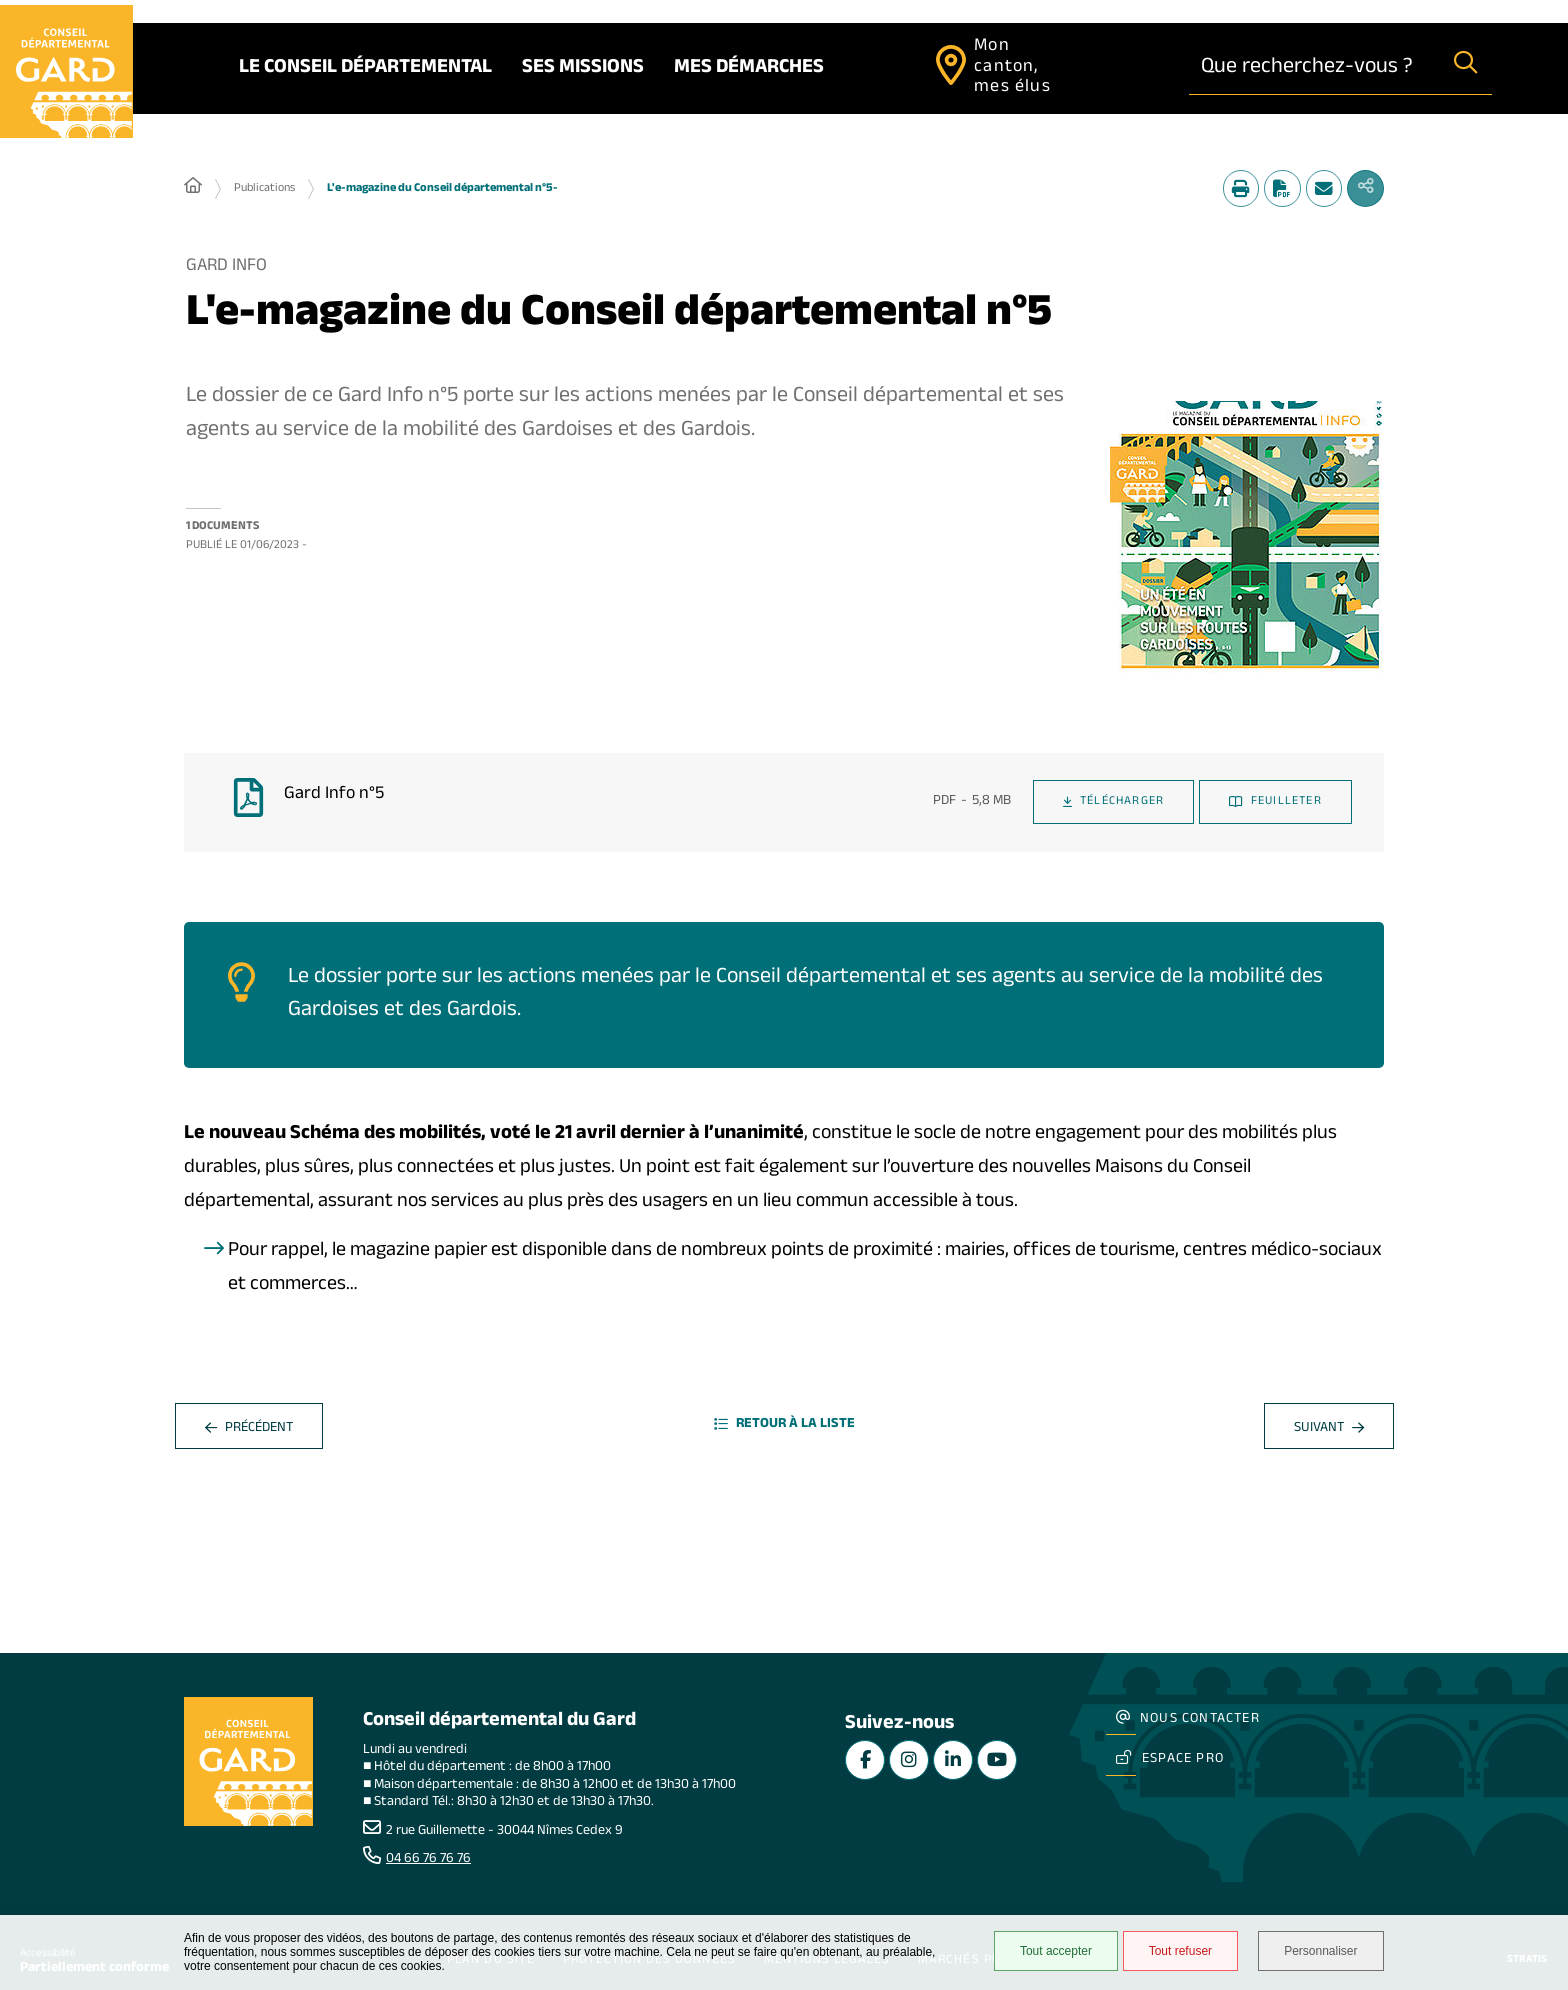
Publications (264, 190)
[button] (1246, 540)
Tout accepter (1051, 1952)
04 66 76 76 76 (428, 1860)
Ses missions (588, 69)
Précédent (249, 1432)
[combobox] (1314, 68)
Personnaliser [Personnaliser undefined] (1321, 1952)
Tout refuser (1175, 1952)
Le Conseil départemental (370, 69)
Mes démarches (754, 69)
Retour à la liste (784, 1429)
